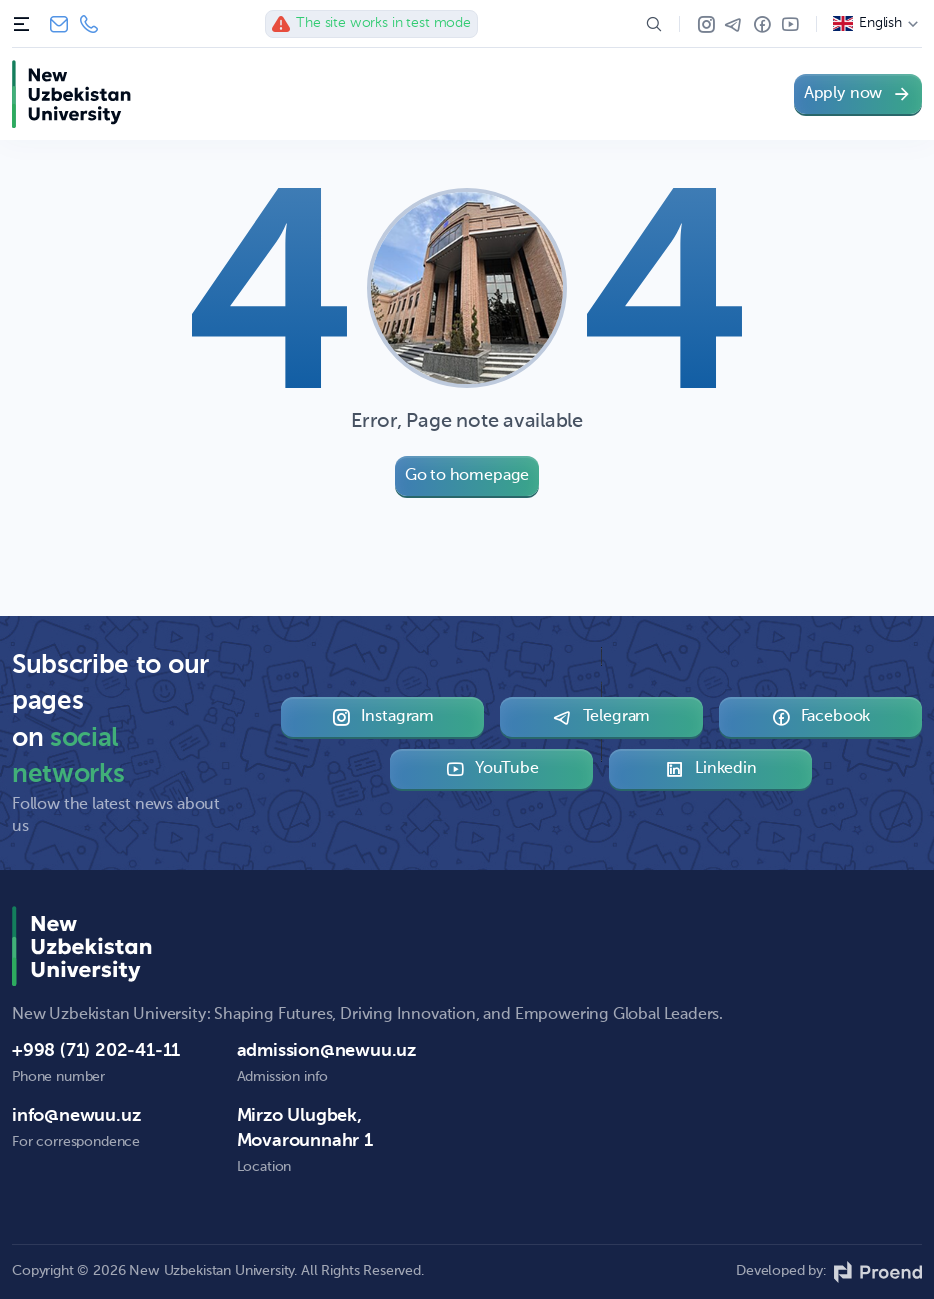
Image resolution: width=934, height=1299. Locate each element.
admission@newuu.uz (326, 1051)
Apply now (858, 94)
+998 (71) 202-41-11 (89, 24)
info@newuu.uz (59, 24)
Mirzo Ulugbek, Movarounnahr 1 (305, 1128)
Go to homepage (467, 476)
